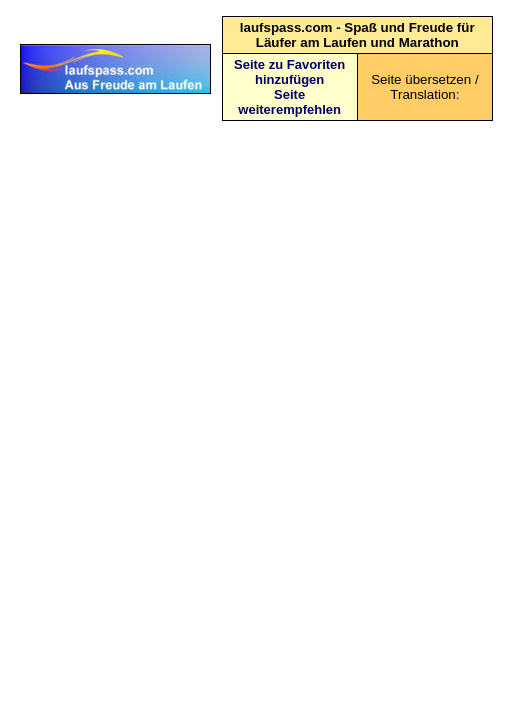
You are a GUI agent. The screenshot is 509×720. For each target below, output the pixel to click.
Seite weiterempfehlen (289, 102)
